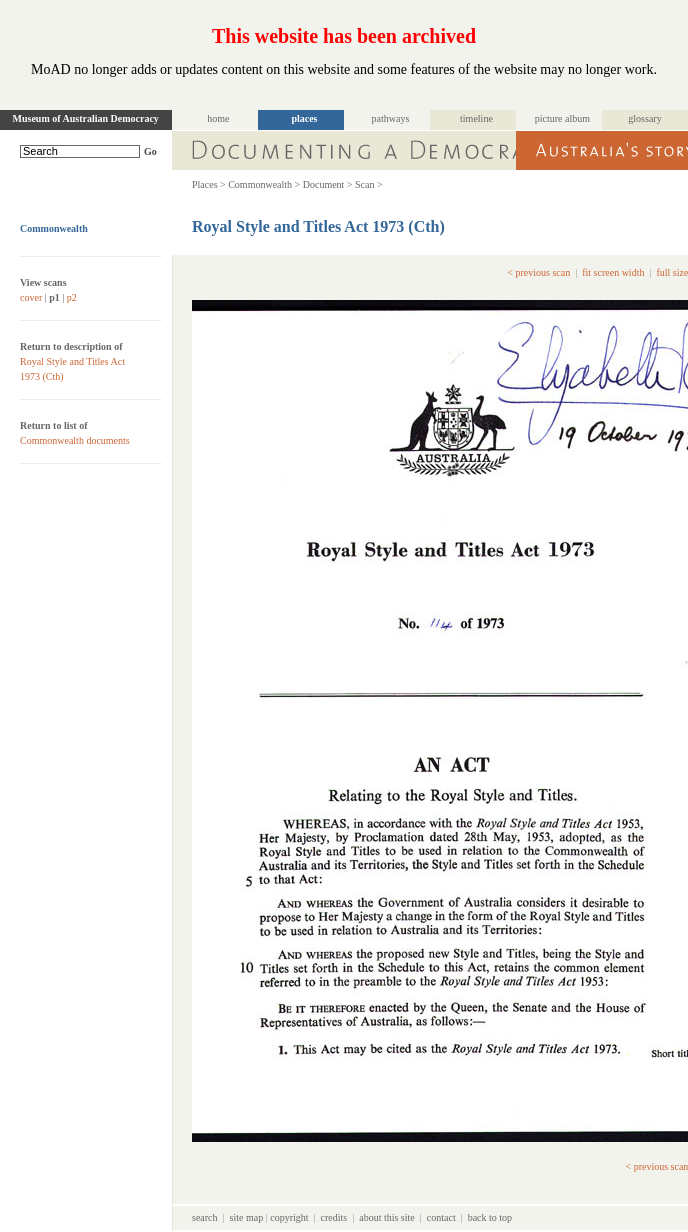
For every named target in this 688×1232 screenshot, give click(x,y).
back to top (490, 1217)
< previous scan (538, 272)
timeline (476, 118)
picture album (562, 118)
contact (441, 1217)
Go (150, 151)
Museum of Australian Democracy (86, 118)
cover (31, 297)
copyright (289, 1217)
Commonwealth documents (75, 440)
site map (247, 1217)
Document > (328, 184)
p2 (72, 297)
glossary (644, 118)
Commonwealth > (264, 184)
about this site (387, 1217)
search (205, 1217)
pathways (391, 118)
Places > (209, 184)
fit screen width (613, 272)
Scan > (369, 184)
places (304, 118)
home (218, 118)
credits (334, 1217)
